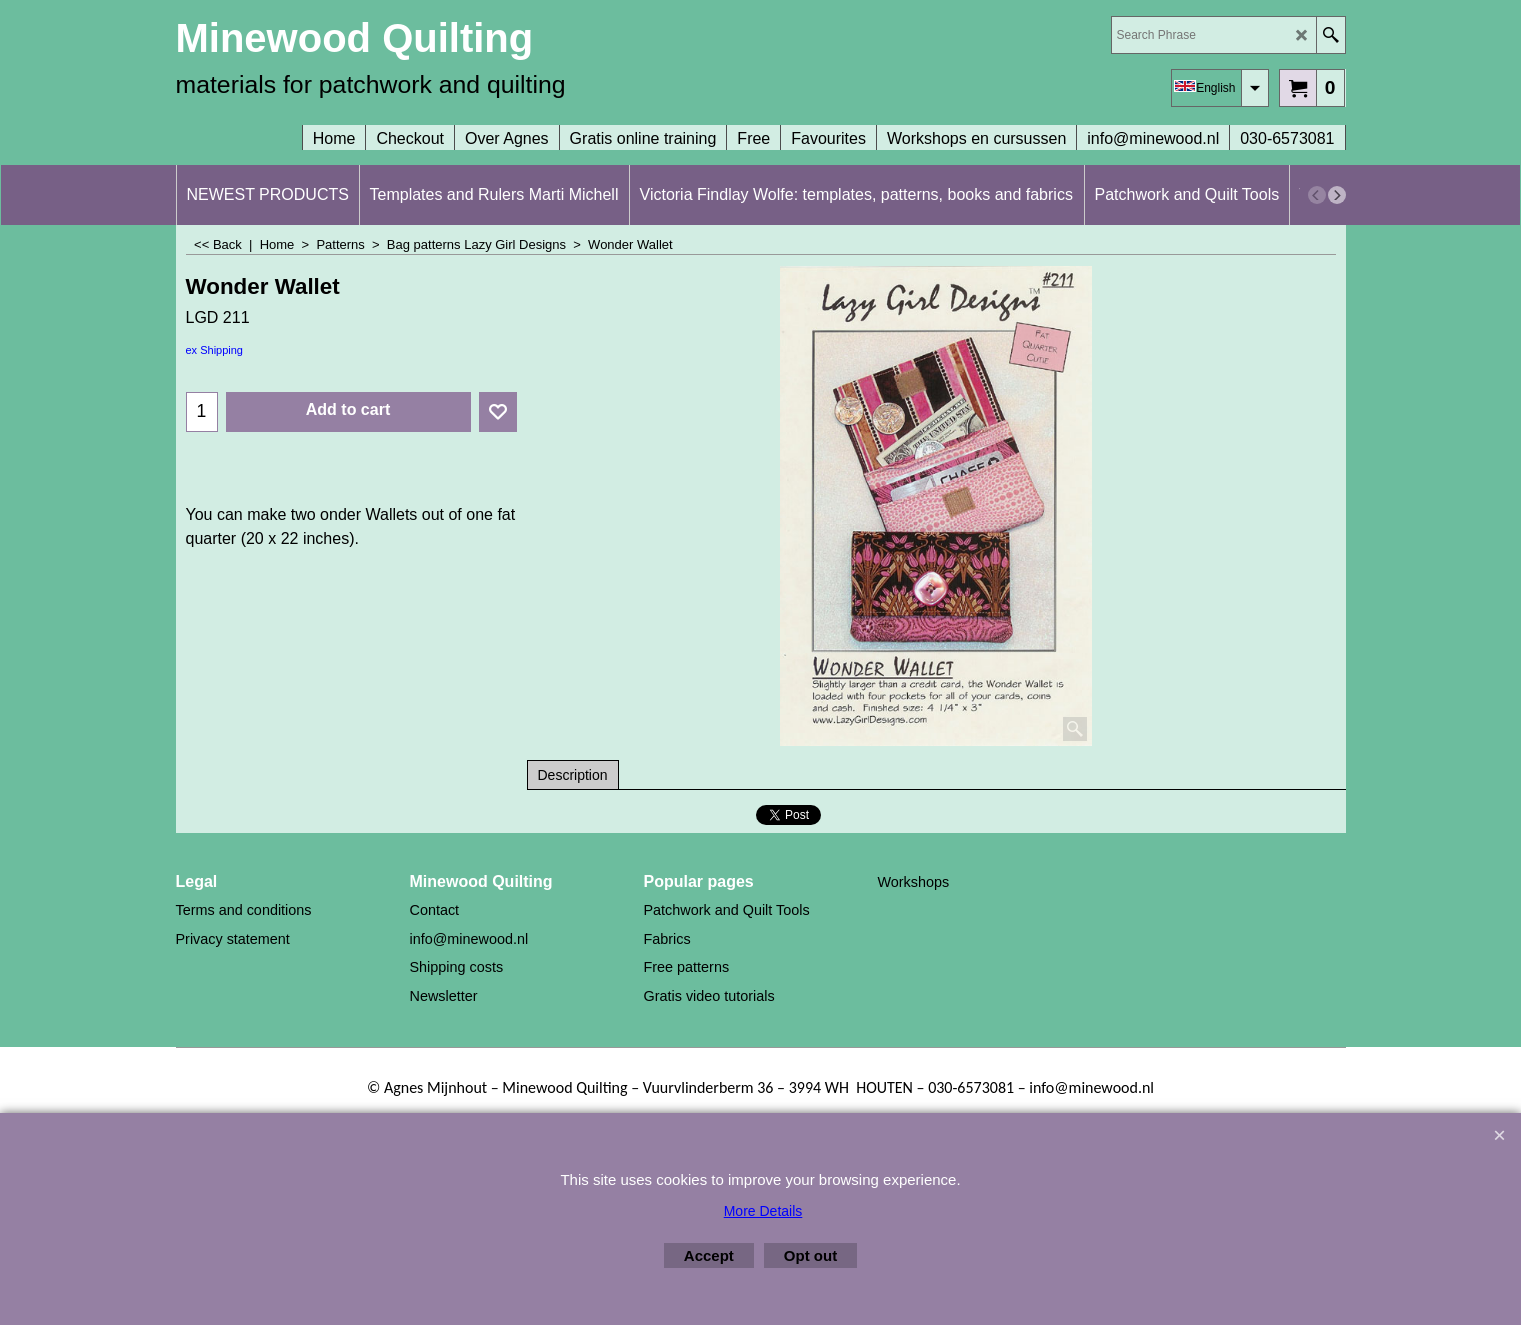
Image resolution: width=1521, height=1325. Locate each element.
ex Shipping (215, 350)
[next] (1337, 195)
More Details (763, 1211)
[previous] (1317, 195)
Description (573, 775)
